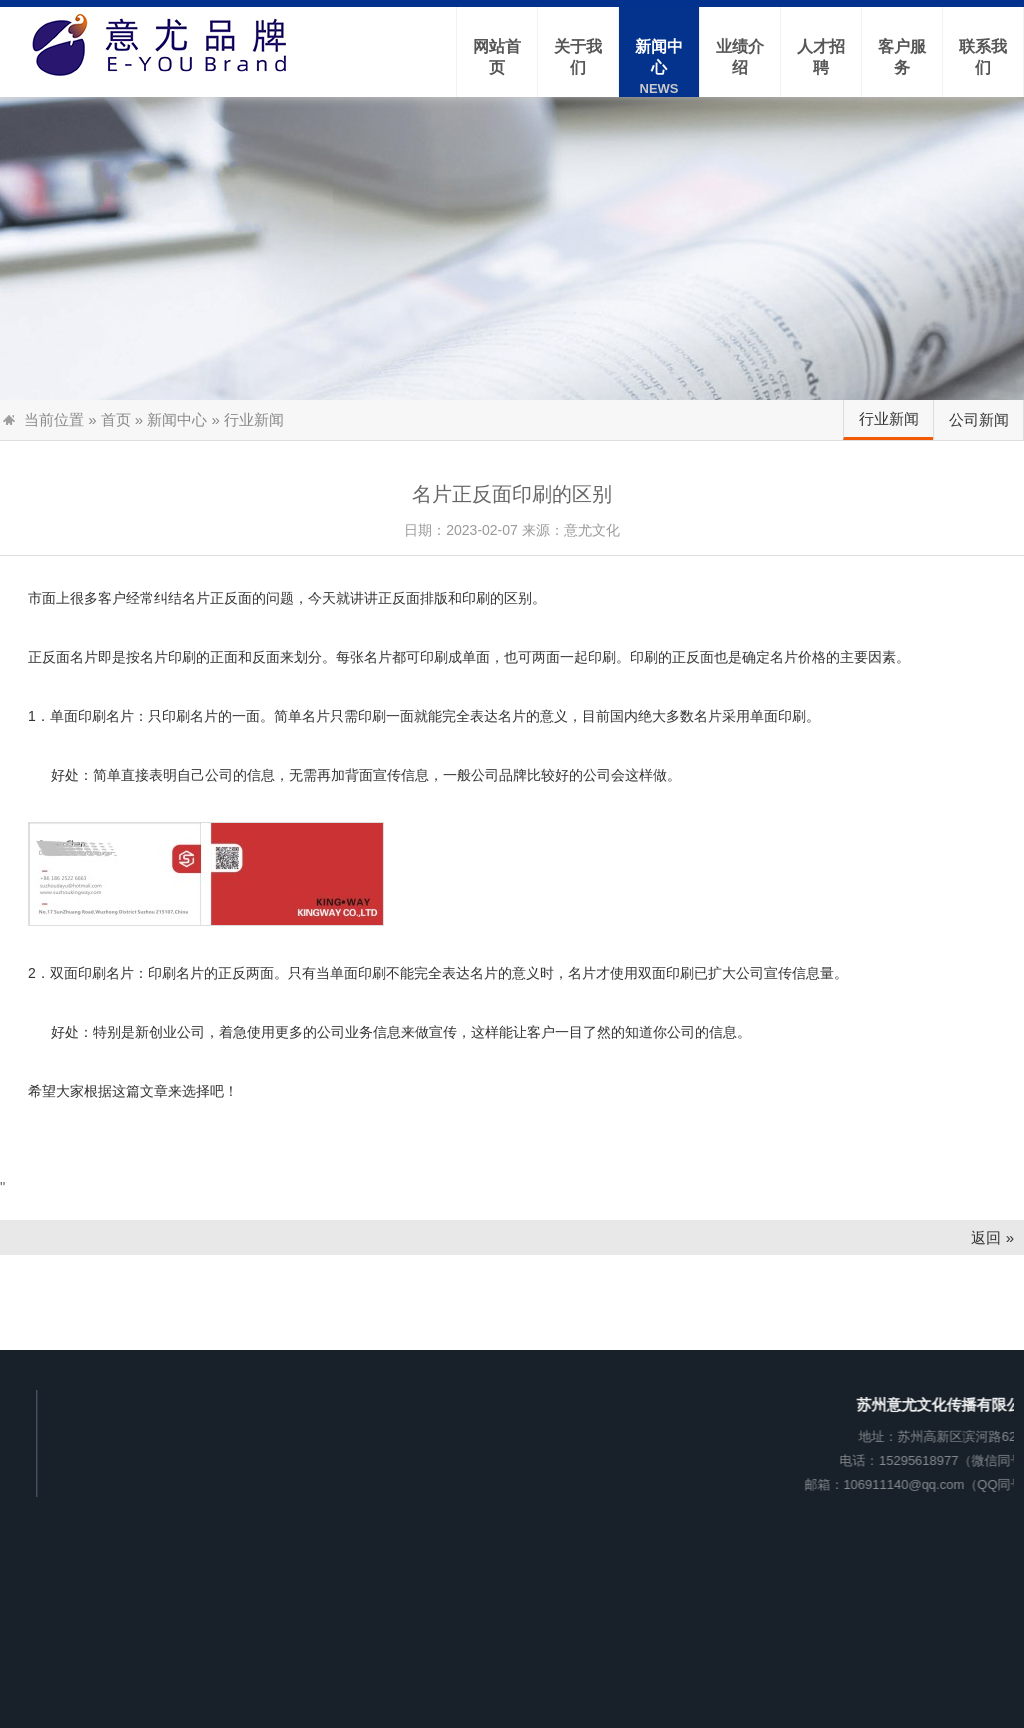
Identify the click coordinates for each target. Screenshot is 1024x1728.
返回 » (992, 1237)
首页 (116, 419)
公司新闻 (979, 419)
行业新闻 (889, 418)
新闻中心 (177, 419)
